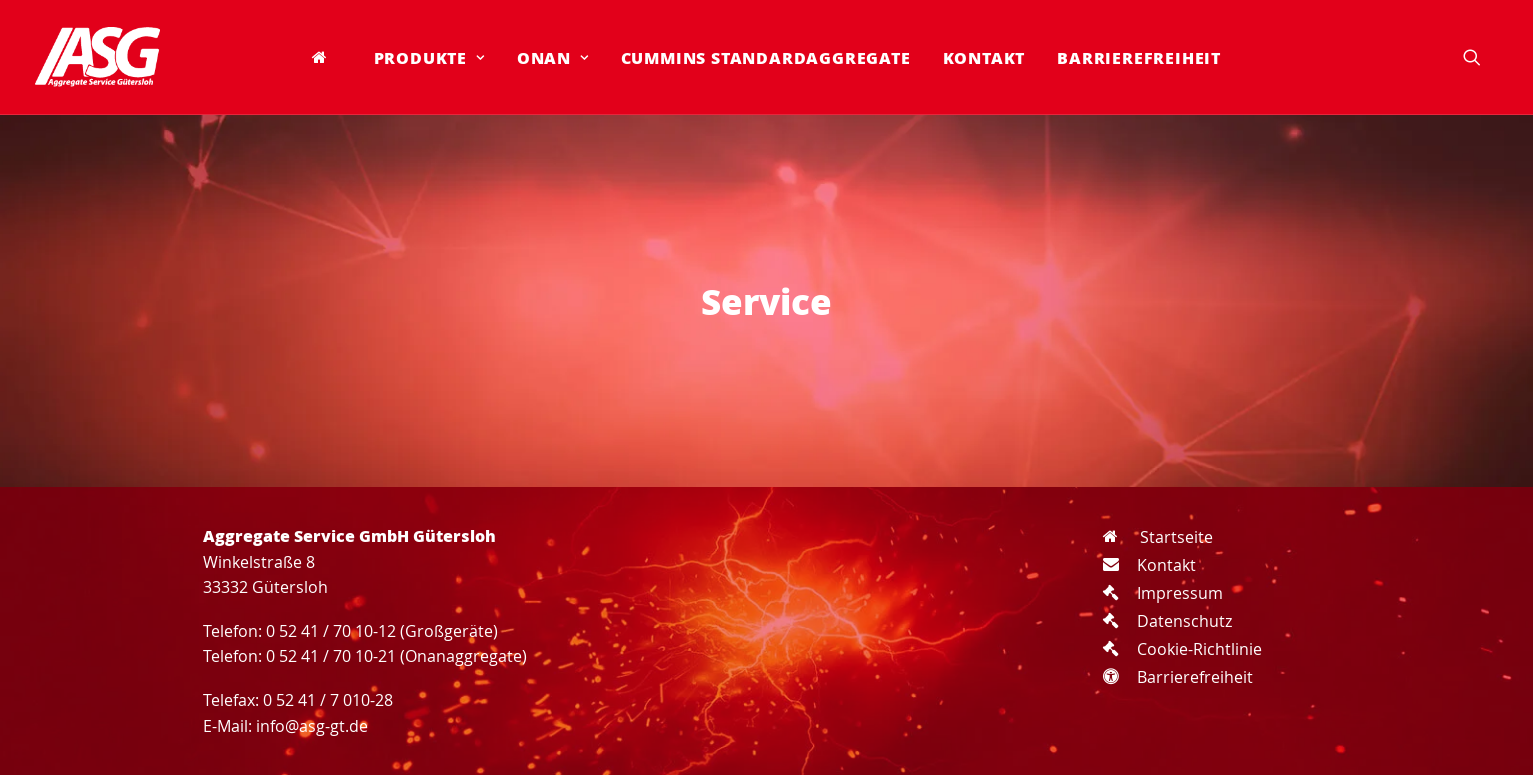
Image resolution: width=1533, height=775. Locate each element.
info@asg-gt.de (312, 726)
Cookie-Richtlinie (1182, 649)
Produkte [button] (429, 57)
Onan (553, 57)
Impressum (1163, 593)
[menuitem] (327, 57)
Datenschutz (1167, 621)
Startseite (1158, 537)
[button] (1481, 57)
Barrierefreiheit (1139, 57)
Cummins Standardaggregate (766, 57)
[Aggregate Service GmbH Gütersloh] (97, 57)
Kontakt (984, 57)
